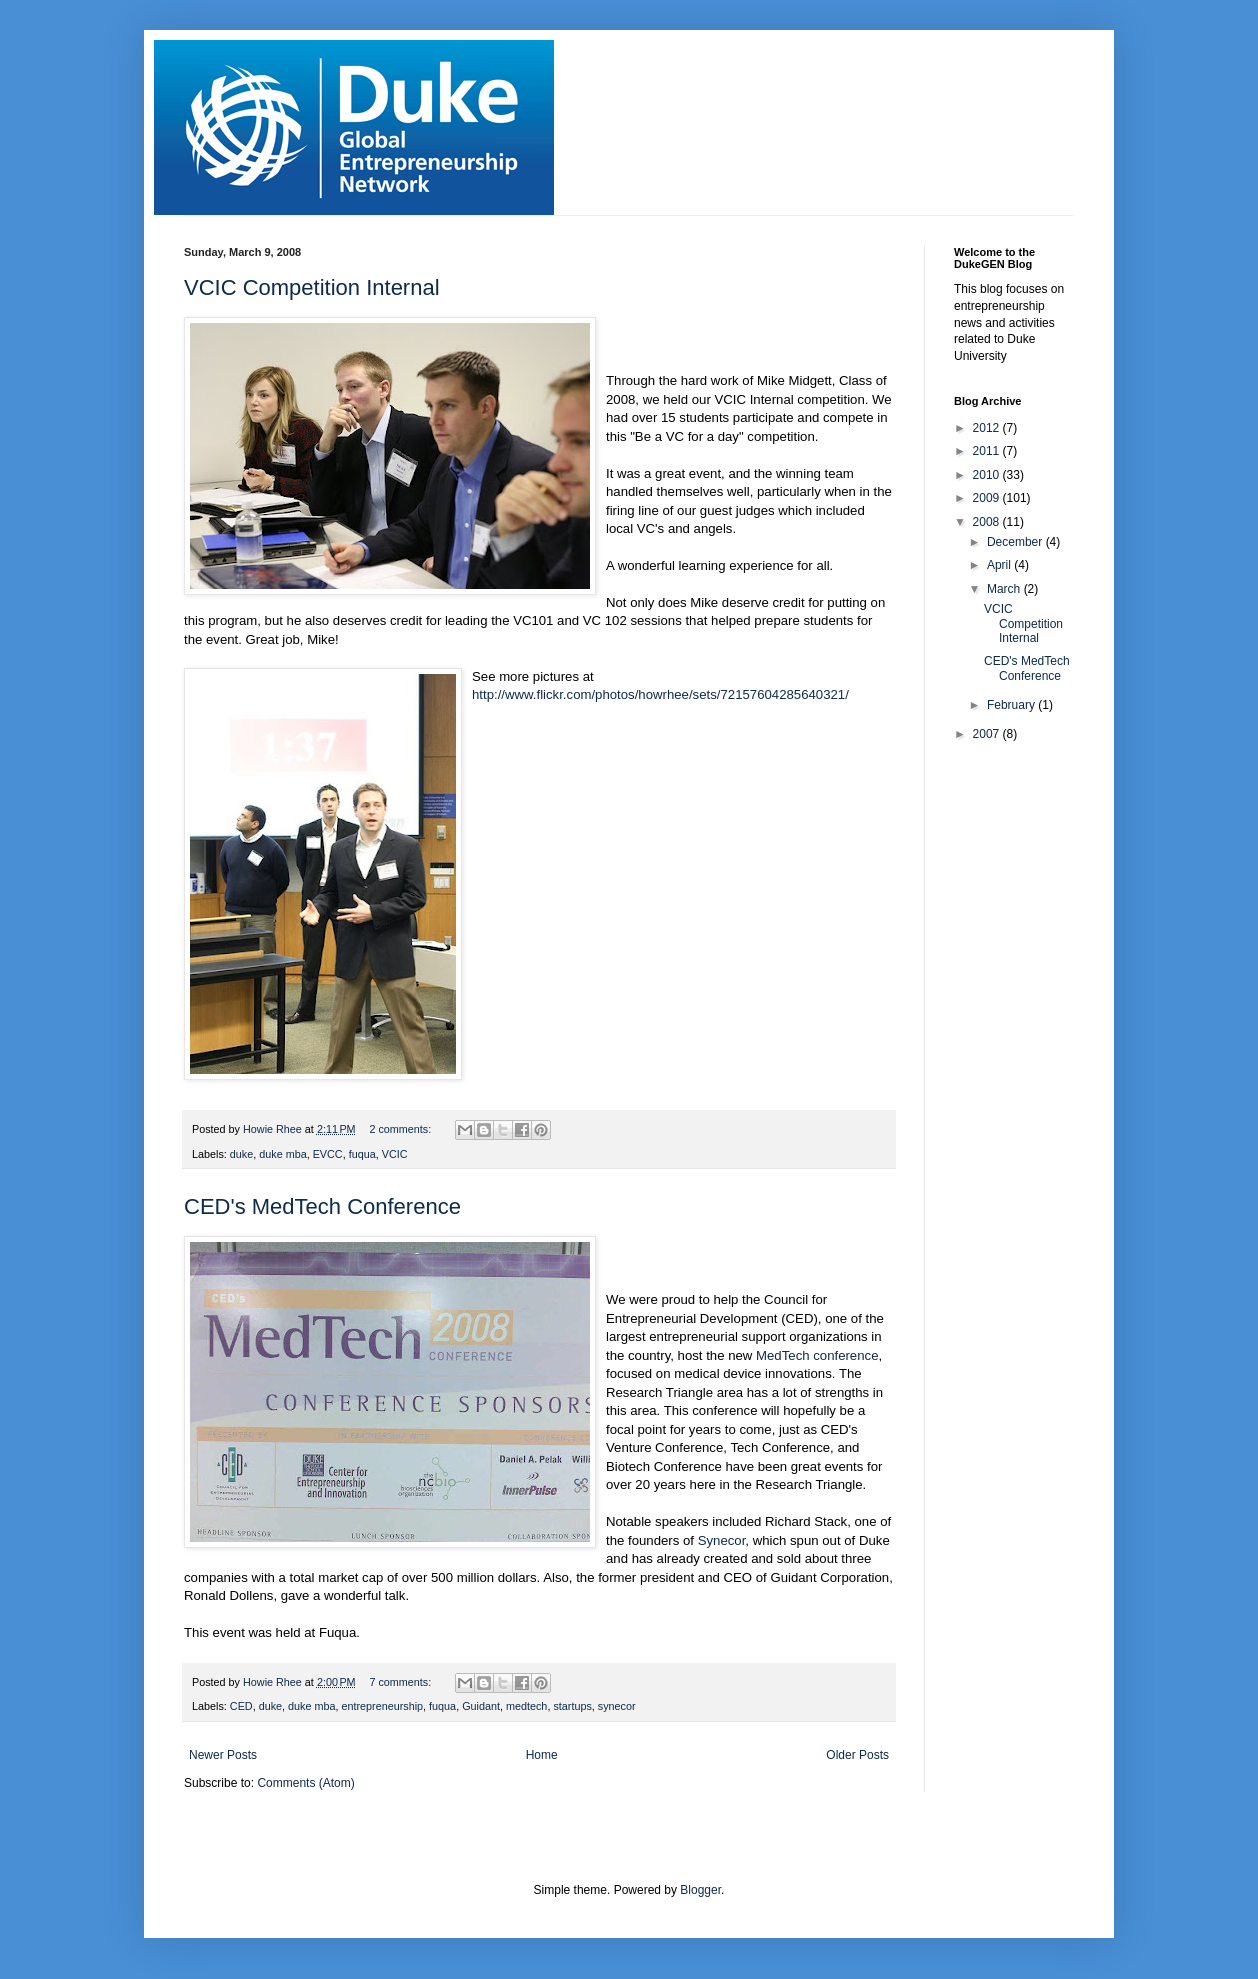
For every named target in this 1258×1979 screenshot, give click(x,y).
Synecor (722, 1540)
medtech (526, 1706)
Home (542, 1755)
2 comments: (401, 1129)
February (1012, 705)
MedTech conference (817, 1355)
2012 (988, 428)
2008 (988, 522)
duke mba (282, 1154)
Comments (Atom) (305, 1783)
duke (241, 1154)
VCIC (395, 1154)
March (1005, 589)
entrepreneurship (382, 1706)
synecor (617, 1706)
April (1000, 565)
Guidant (481, 1706)
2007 (988, 734)
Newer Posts (223, 1755)
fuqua (362, 1154)
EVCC (328, 1154)
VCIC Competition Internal (312, 287)
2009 (988, 498)
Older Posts (857, 1755)
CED (241, 1706)
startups (572, 1706)
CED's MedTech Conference (322, 1206)
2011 (988, 451)
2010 (988, 475)
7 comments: (401, 1682)
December (1016, 542)
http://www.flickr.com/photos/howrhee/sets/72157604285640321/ (660, 694)
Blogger (700, 1890)
